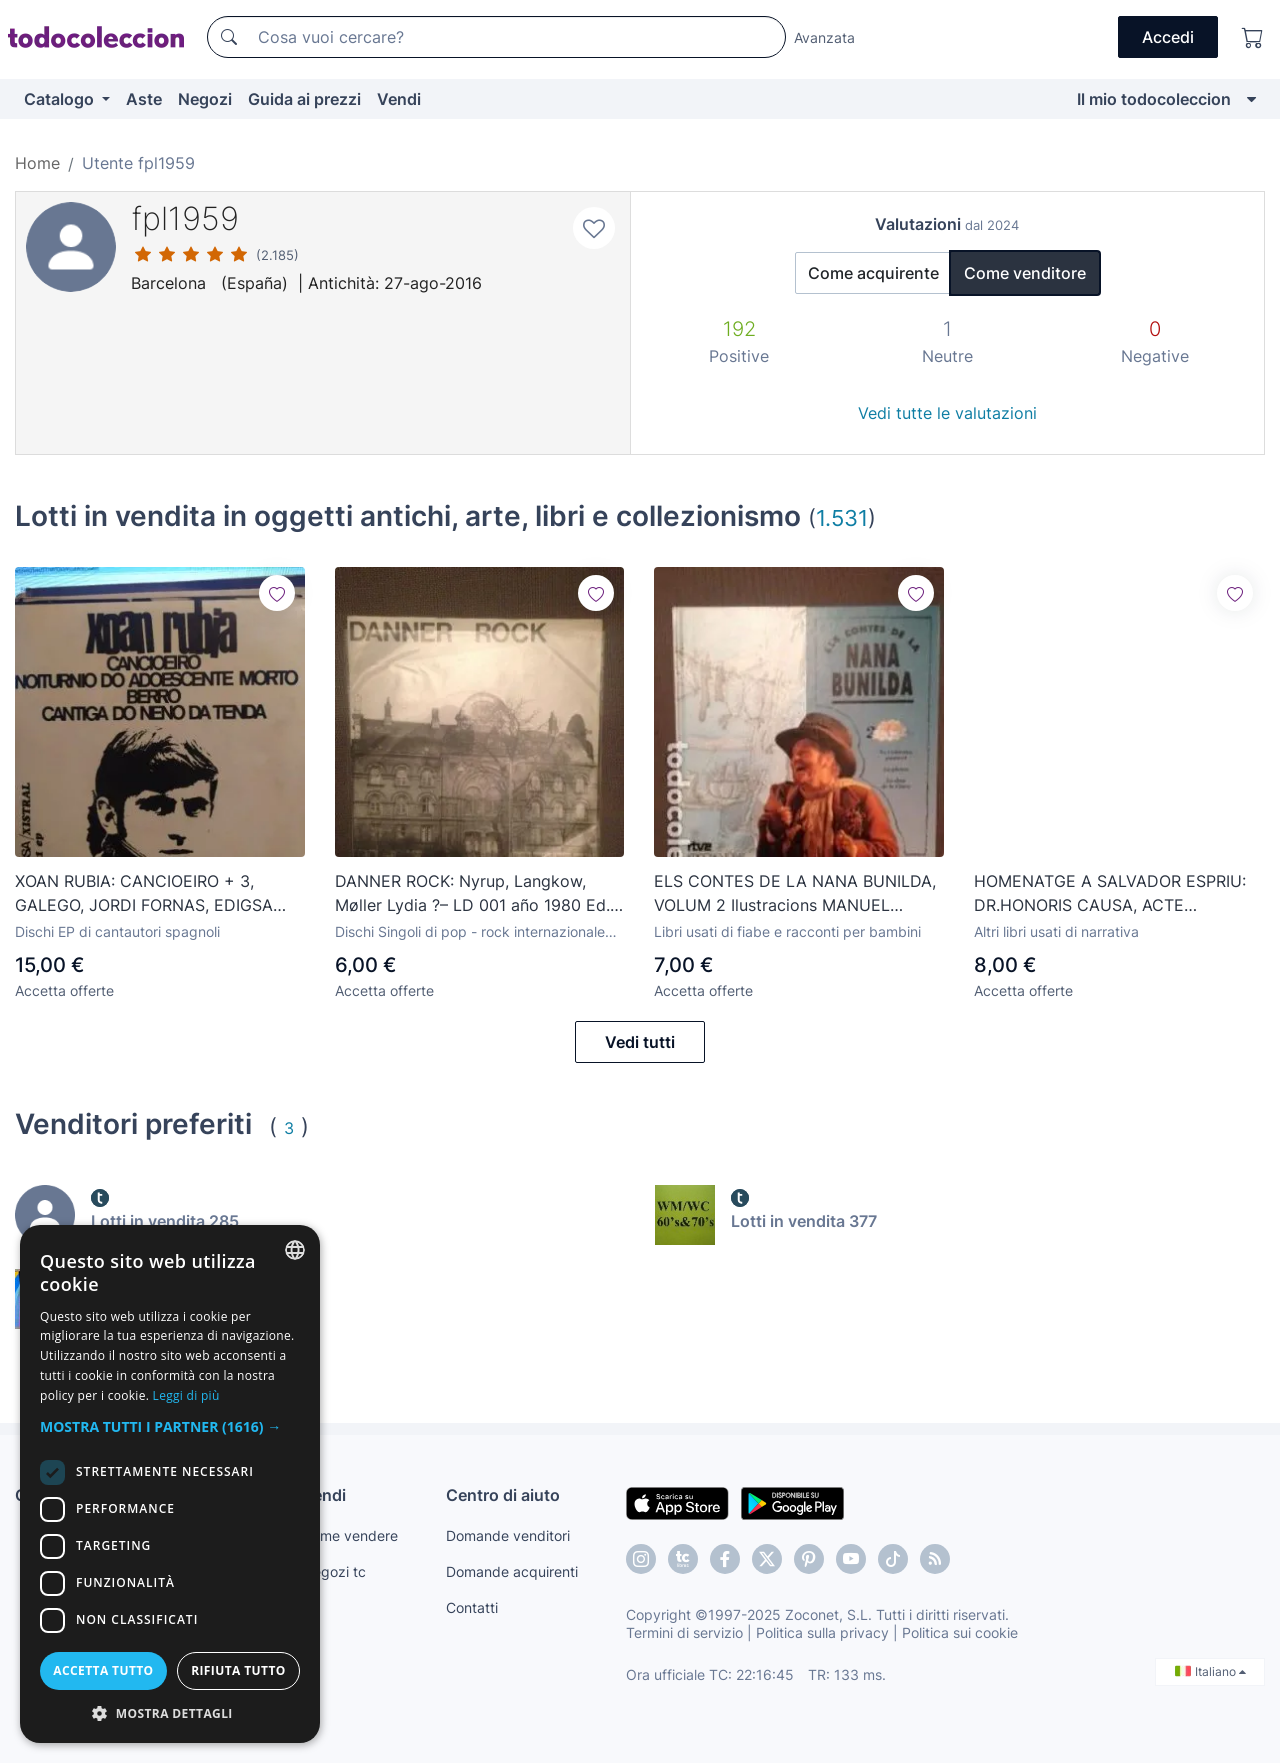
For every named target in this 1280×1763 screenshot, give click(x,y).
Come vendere (350, 1535)
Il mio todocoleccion (1154, 99)
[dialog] (170, 1484)
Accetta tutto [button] (103, 1670)
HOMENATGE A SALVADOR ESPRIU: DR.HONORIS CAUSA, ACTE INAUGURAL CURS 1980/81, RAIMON (1113, 894)
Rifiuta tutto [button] (238, 1670)
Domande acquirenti (512, 1571)
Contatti (472, 1607)
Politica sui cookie (960, 1632)
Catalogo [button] (61, 99)
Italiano (1210, 1671)
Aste (144, 99)
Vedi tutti (640, 1042)
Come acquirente (873, 273)
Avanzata (824, 37)
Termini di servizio (684, 1632)
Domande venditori (508, 1535)
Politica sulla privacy (822, 1632)
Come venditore (1025, 273)
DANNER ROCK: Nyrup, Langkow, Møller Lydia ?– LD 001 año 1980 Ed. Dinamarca (472, 894)
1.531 (842, 517)
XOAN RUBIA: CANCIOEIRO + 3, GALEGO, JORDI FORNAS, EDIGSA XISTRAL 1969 (144, 894)
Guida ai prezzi (304, 99)
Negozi (205, 99)
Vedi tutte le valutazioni (947, 413)
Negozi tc (334, 1571)
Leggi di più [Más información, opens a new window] (186, 1395)
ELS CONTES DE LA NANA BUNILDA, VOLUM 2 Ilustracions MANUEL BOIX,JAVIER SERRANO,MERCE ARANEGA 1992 (795, 894)
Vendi (399, 99)
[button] (170, 1426)
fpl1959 (185, 218)
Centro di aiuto (503, 1495)
